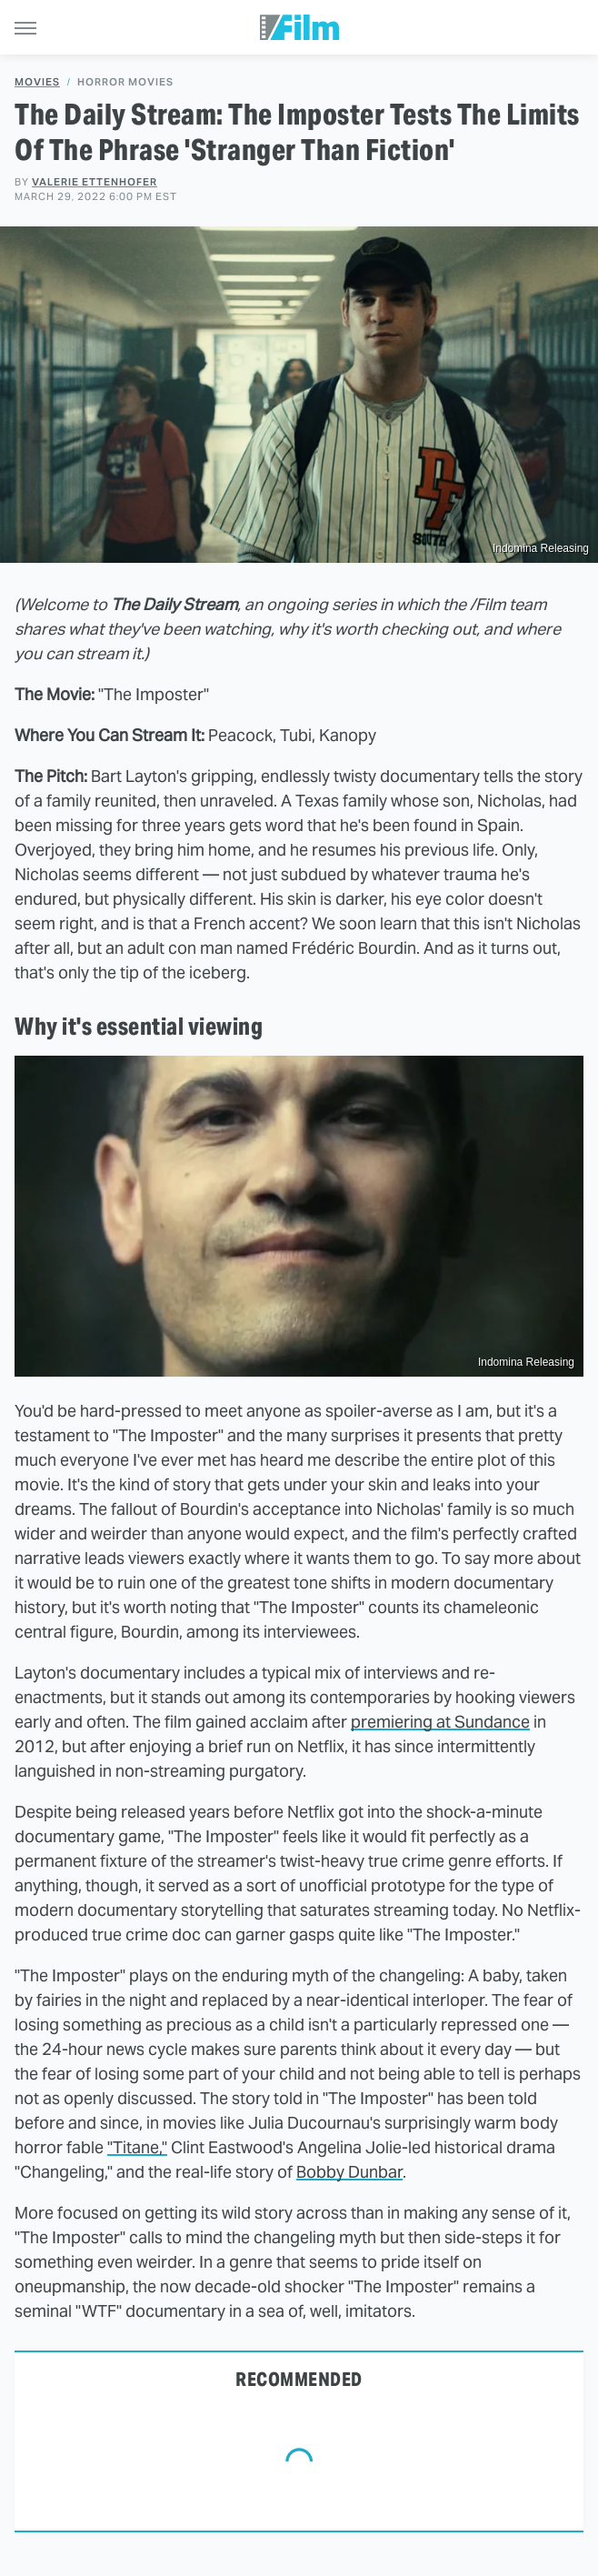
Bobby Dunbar (349, 2171)
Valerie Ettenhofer (94, 181)
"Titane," (137, 2147)
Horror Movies (125, 82)
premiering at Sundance (440, 1721)
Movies (37, 82)
